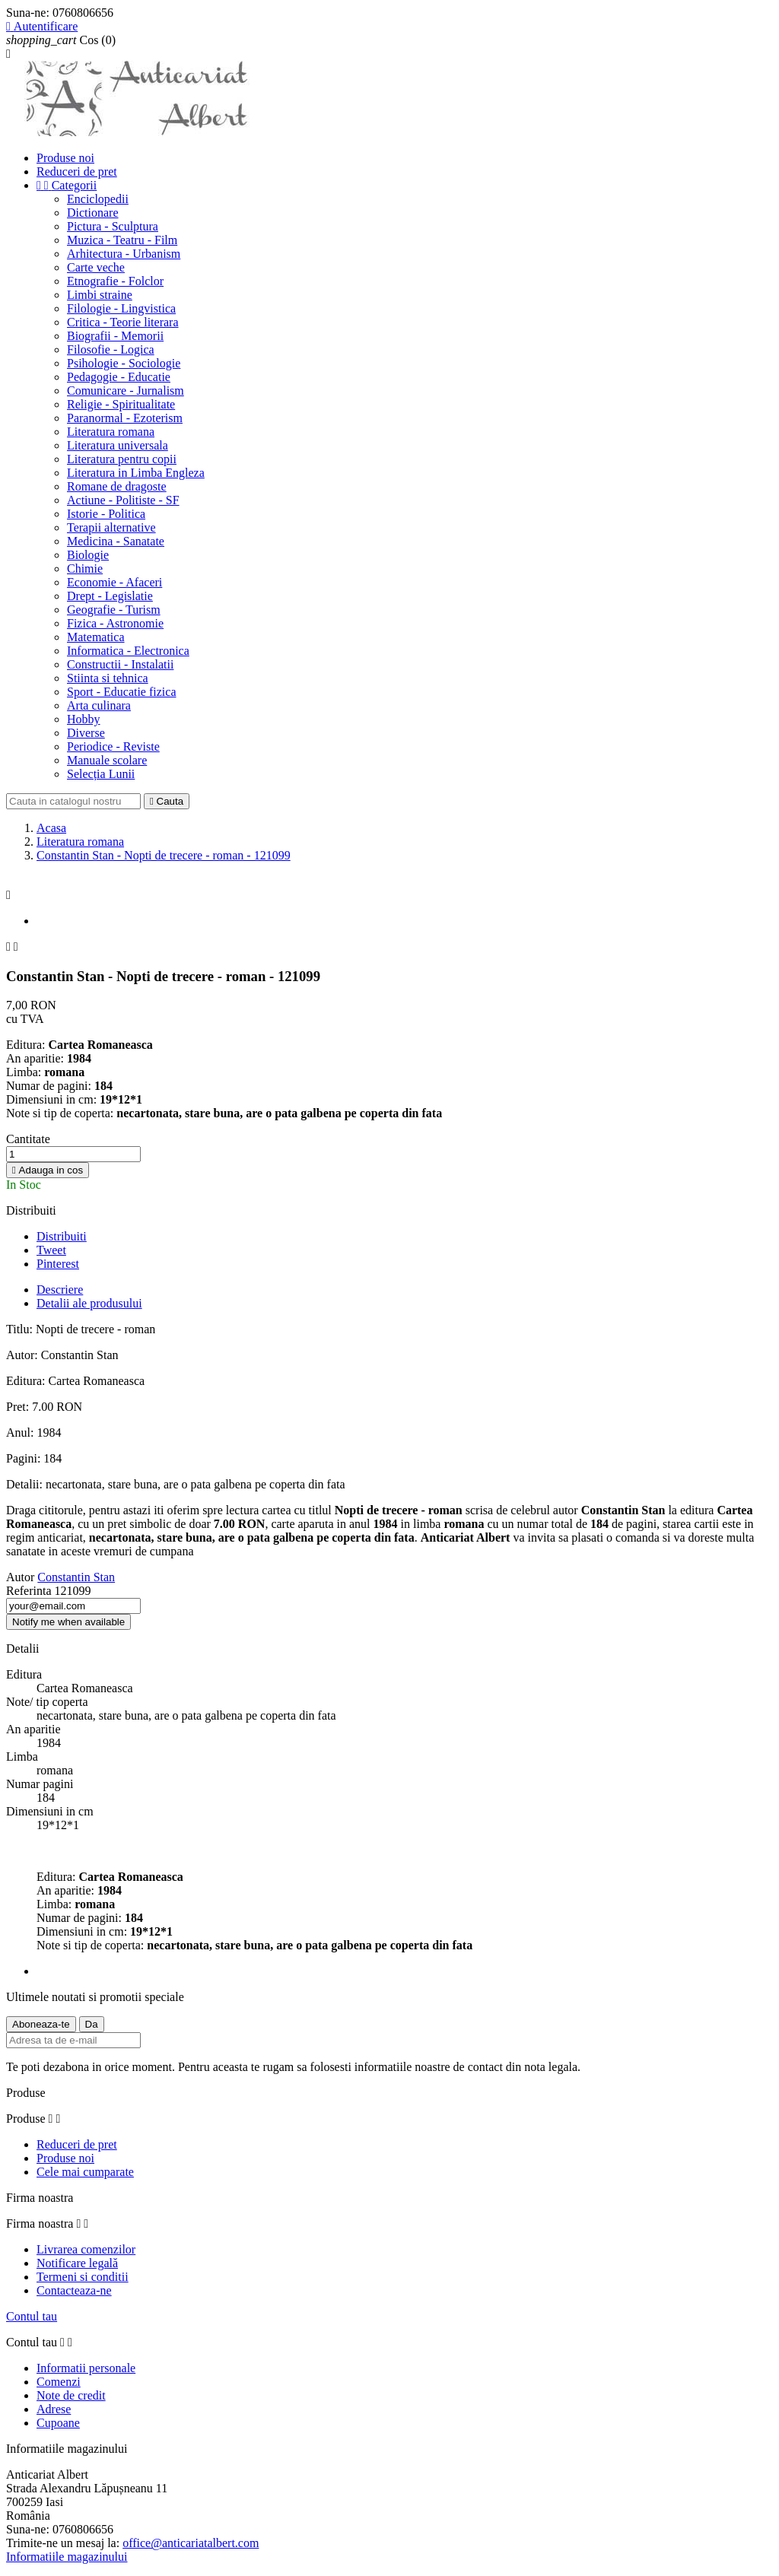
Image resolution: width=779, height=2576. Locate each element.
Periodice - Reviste (113, 746)
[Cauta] (73, 801)
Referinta (30, 1590)
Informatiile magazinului (67, 2556)
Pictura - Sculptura (112, 226)
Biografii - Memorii (115, 335)
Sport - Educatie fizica (121, 691)
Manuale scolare (107, 760)
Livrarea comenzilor (86, 2249)
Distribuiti (62, 1236)
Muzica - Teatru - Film (122, 239)
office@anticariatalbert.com (190, 2542)
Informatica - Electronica (128, 650)
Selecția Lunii (101, 773)
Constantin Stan (76, 1577)
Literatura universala (117, 445)
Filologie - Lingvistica (121, 308)
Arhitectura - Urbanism (123, 253)
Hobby (83, 719)
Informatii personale (86, 2368)
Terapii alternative (111, 527)
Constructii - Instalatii (120, 664)
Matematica (96, 637)
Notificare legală (77, 2263)
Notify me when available (68, 1622)
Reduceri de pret (77, 171)
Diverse (86, 732)
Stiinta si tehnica (107, 678)
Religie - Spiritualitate (121, 404)
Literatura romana (110, 431)
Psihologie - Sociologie (123, 363)
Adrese (54, 2409)
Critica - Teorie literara (123, 322)
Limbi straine (99, 294)
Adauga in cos (47, 1170)
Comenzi (59, 2381)
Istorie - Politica (106, 513)
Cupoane (58, 2422)
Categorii (67, 185)
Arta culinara (99, 705)
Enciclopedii (98, 198)
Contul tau (31, 2316)
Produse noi (65, 157)
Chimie (85, 568)
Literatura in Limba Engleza (136, 472)
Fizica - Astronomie (115, 623)
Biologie (88, 554)
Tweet (51, 1250)
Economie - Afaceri (114, 582)
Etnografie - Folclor (115, 281)
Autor (20, 1577)
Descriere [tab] (60, 1289)
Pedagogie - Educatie (118, 376)
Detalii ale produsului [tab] (89, 1303)
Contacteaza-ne (74, 2290)
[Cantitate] (73, 1154)
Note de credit (71, 2395)
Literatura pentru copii (121, 459)
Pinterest (58, 1263)
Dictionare (93, 212)
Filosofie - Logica (110, 349)
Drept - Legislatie (110, 595)
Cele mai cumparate (85, 2171)
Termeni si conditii (83, 2276)
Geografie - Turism (114, 609)
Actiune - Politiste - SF (123, 500)
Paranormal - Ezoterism (125, 417)
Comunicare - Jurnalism (125, 390)
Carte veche (96, 267)
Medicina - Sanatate (115, 541)
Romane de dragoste (117, 486)
